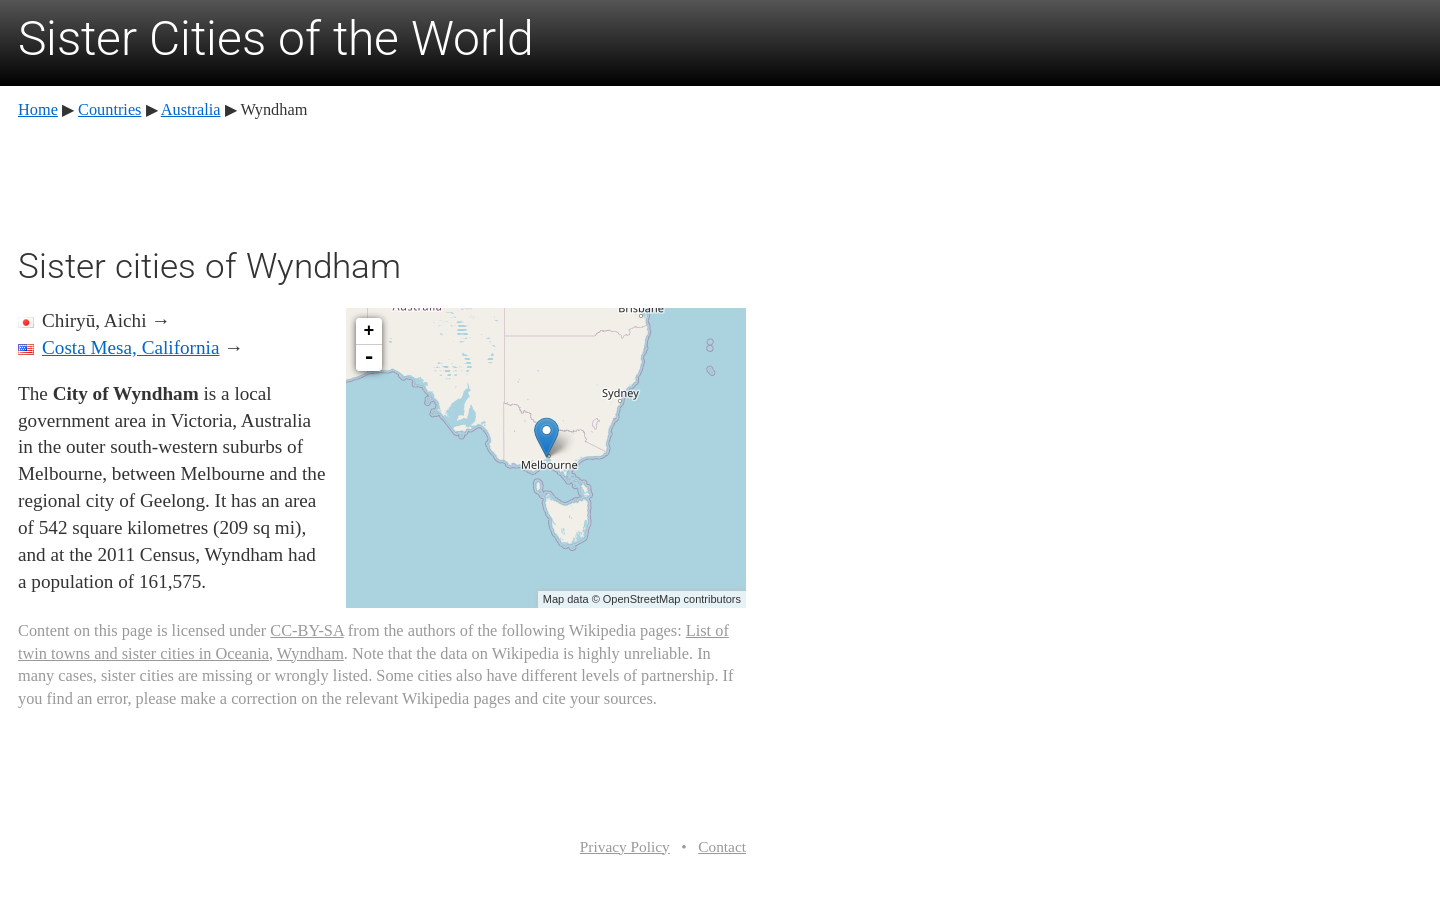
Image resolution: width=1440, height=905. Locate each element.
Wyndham (310, 653)
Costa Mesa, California (130, 347)
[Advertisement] (382, 180)
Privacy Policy (625, 846)
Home (38, 109)
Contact (722, 846)
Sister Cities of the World (276, 38)
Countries (109, 109)
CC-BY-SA (306, 630)
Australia (191, 109)
